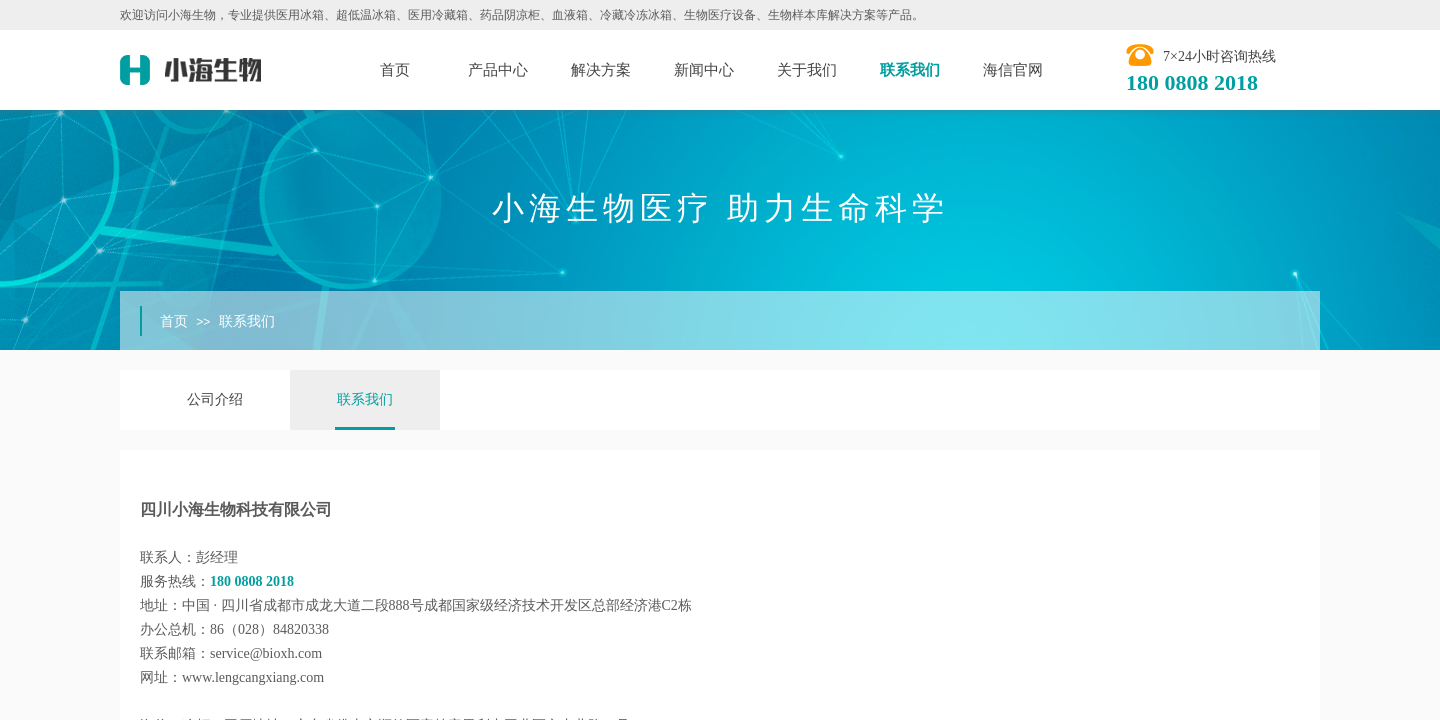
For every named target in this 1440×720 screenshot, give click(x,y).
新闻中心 (704, 70)
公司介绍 (215, 399)
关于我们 (807, 70)
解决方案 (601, 70)
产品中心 (498, 70)
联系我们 (910, 70)
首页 (395, 70)
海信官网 (1013, 70)
